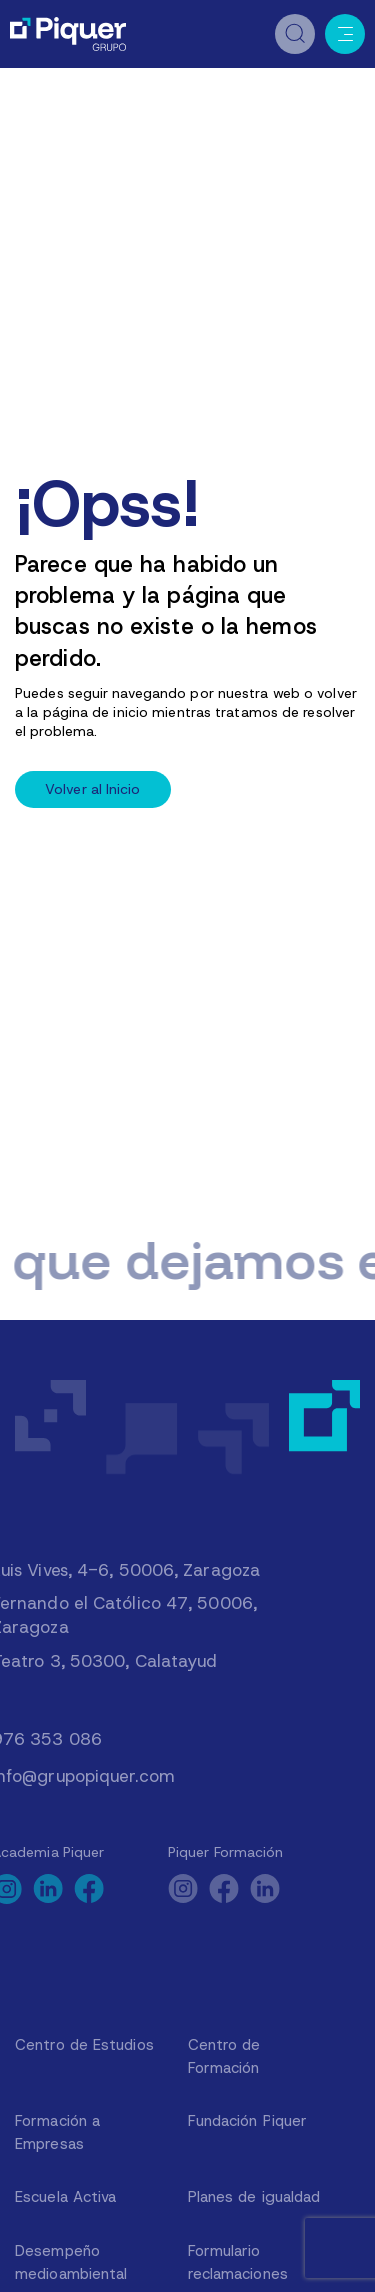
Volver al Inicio (93, 789)
